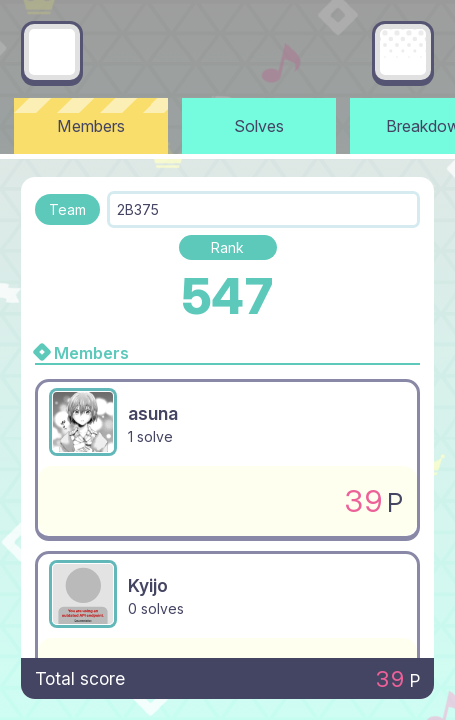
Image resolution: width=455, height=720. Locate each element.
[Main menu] (403, 52)
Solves (259, 126)
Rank (227, 247)
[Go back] (52, 52)
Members (91, 126)
